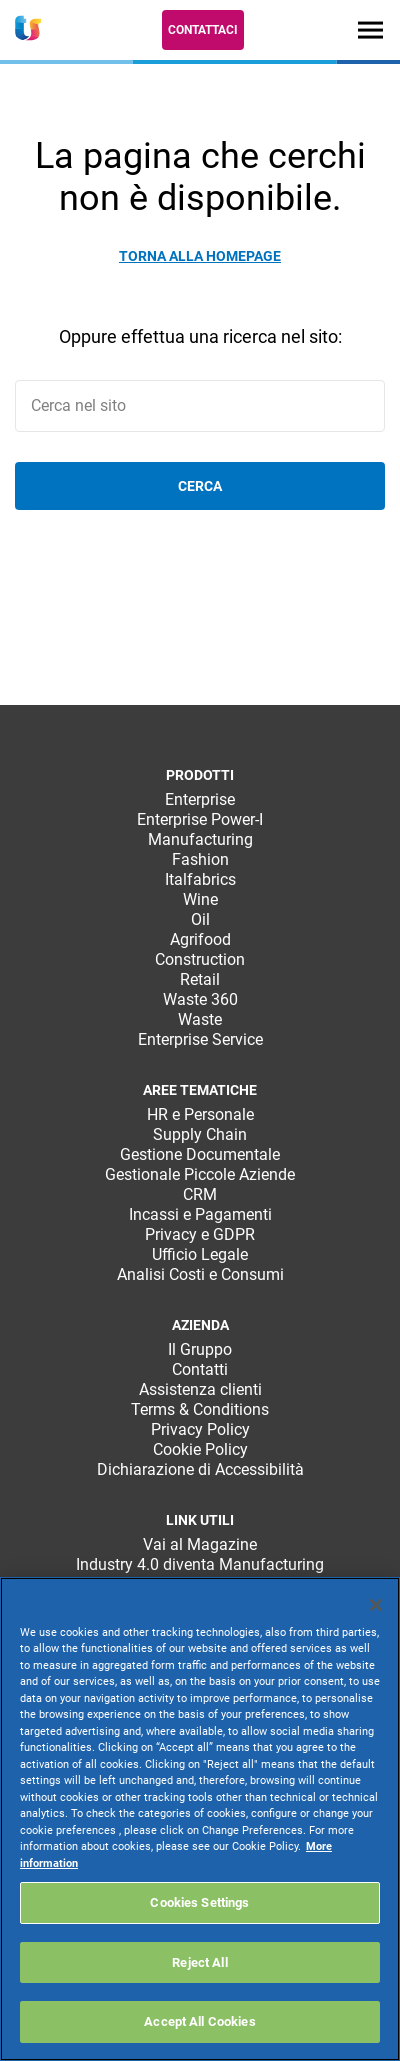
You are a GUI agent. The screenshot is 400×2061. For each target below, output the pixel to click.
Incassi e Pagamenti (200, 1214)
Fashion (200, 859)
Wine (200, 899)
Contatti (200, 1369)
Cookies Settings (199, 1902)
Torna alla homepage (200, 256)
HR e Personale (200, 1114)
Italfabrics (200, 879)
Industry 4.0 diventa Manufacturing (200, 1564)
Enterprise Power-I (200, 819)
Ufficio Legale (200, 1254)
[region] (200, 1819)
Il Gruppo (200, 1349)
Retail (200, 979)
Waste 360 (200, 999)
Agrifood (200, 939)
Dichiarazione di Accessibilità (200, 1469)
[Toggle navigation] (370, 29)
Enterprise (200, 799)
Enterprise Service (200, 1039)
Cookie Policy (200, 1449)
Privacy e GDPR (200, 1234)
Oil (200, 919)
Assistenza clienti (200, 1389)
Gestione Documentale (200, 1154)
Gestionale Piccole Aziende (200, 1174)
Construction (200, 959)
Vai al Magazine (200, 1544)
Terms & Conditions (200, 1409)
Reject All (199, 1962)
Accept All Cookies (199, 2021)
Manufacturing (200, 839)
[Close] (376, 1605)
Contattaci (203, 30)
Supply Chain (200, 1134)
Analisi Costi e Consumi (200, 1274)
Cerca (200, 486)
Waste (200, 1019)
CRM (200, 1194)
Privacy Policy (200, 1429)
